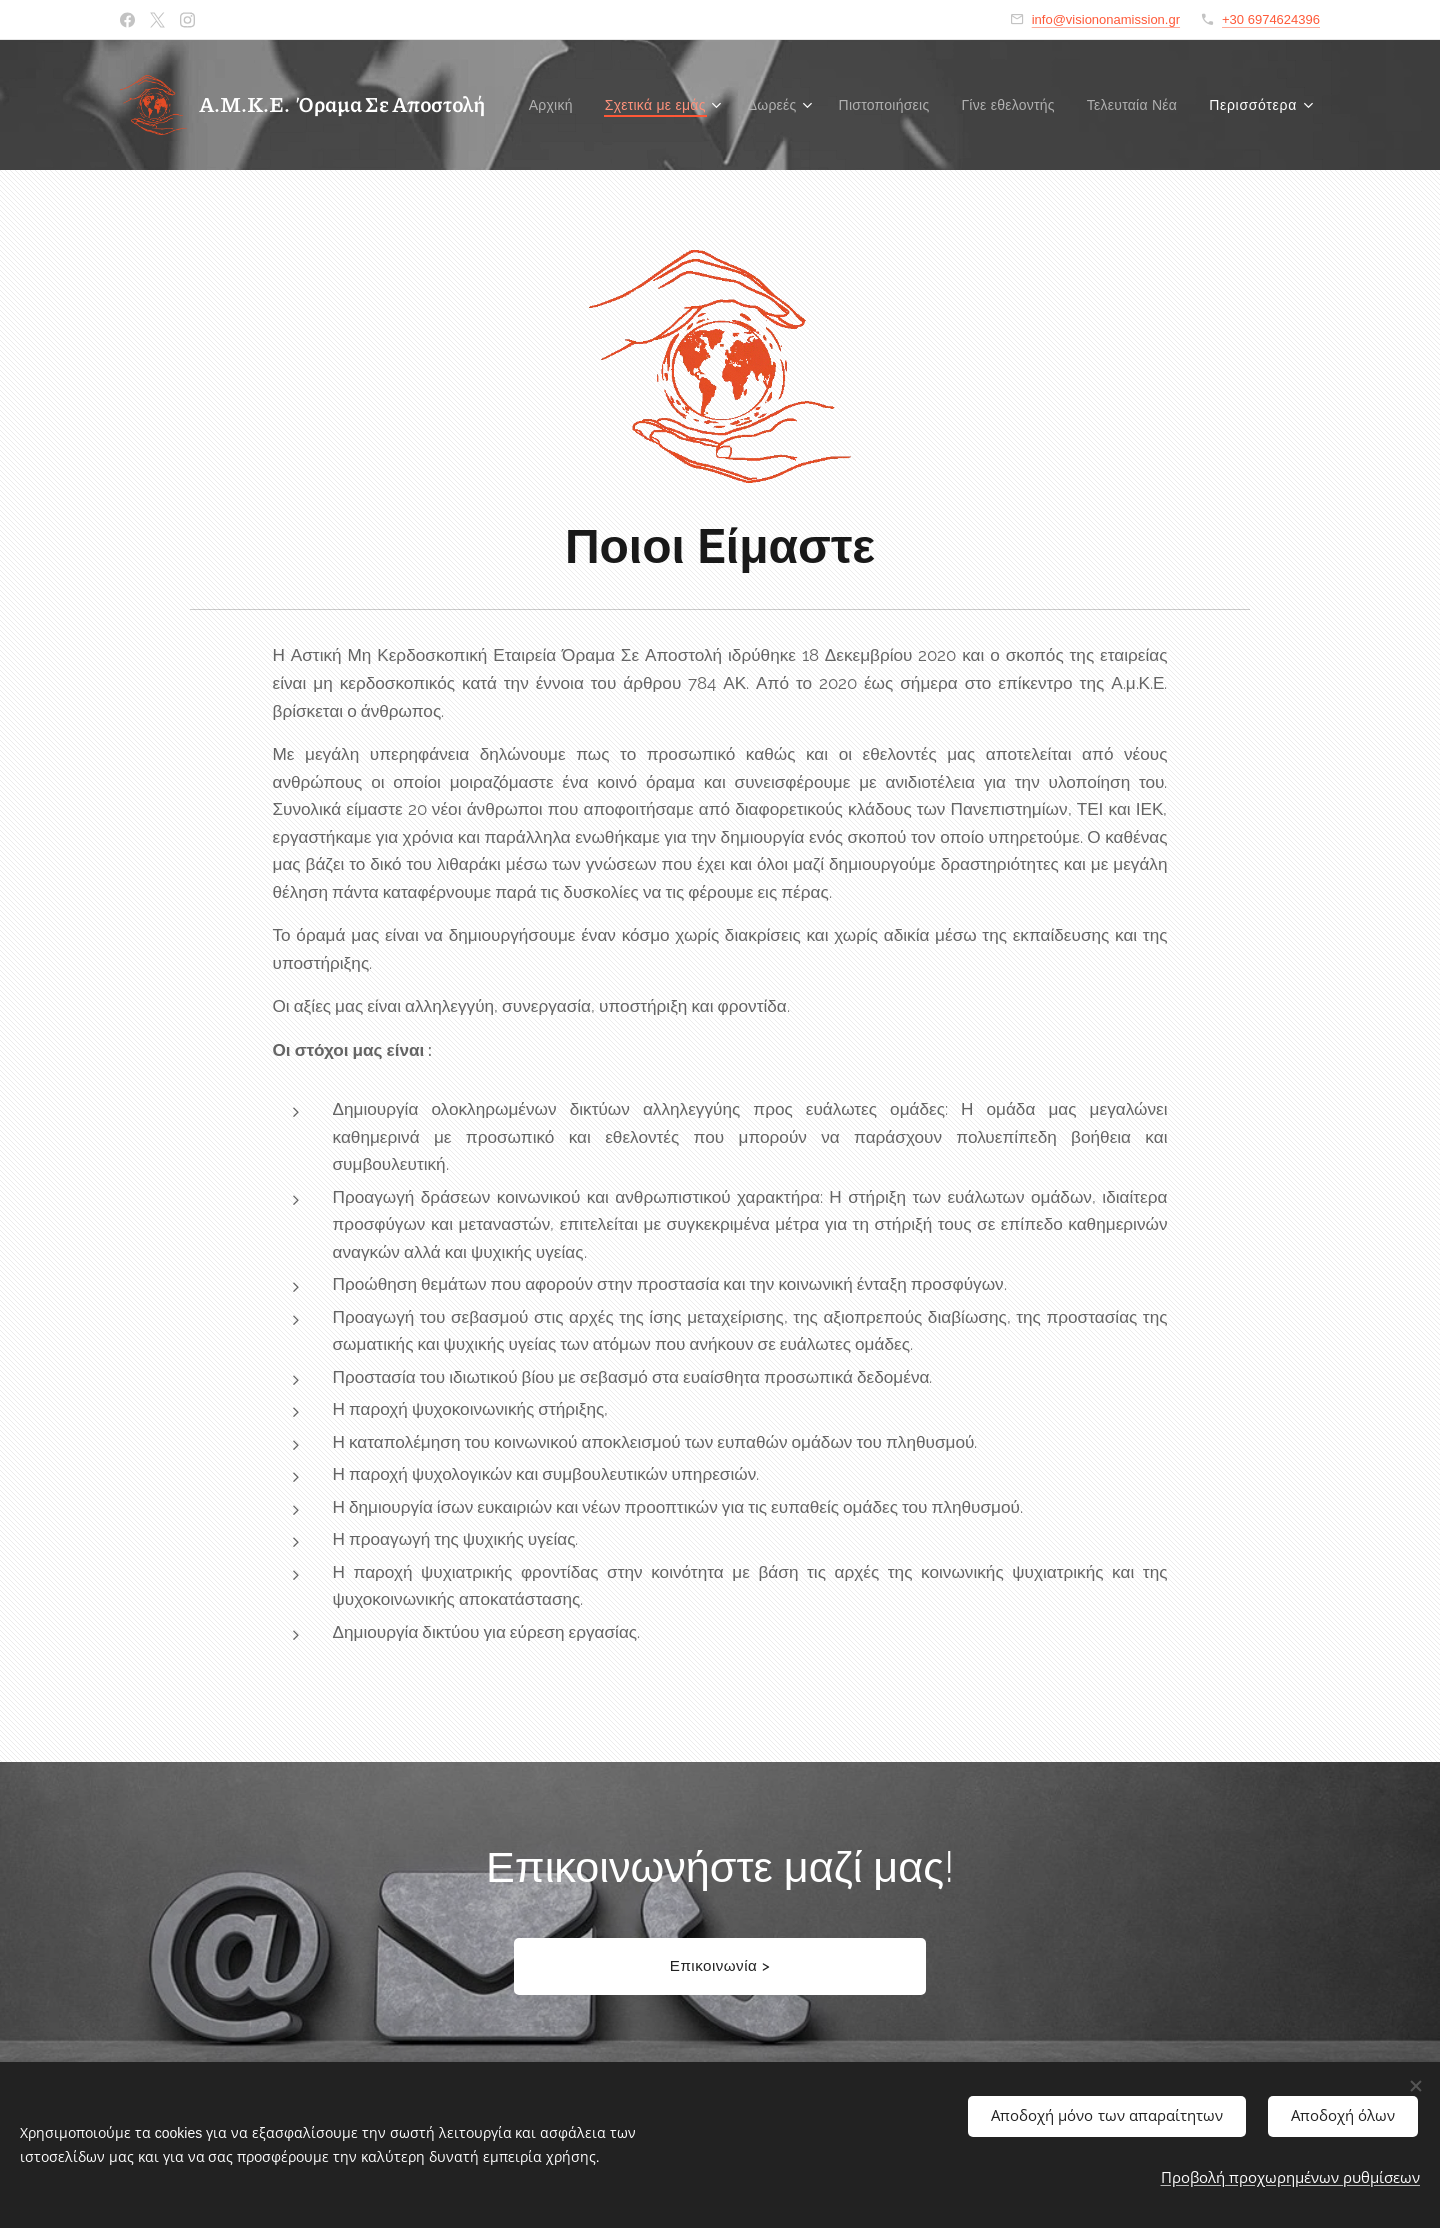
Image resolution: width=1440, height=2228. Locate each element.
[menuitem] (655, 105)
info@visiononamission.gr (1106, 19)
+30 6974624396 (1271, 19)
